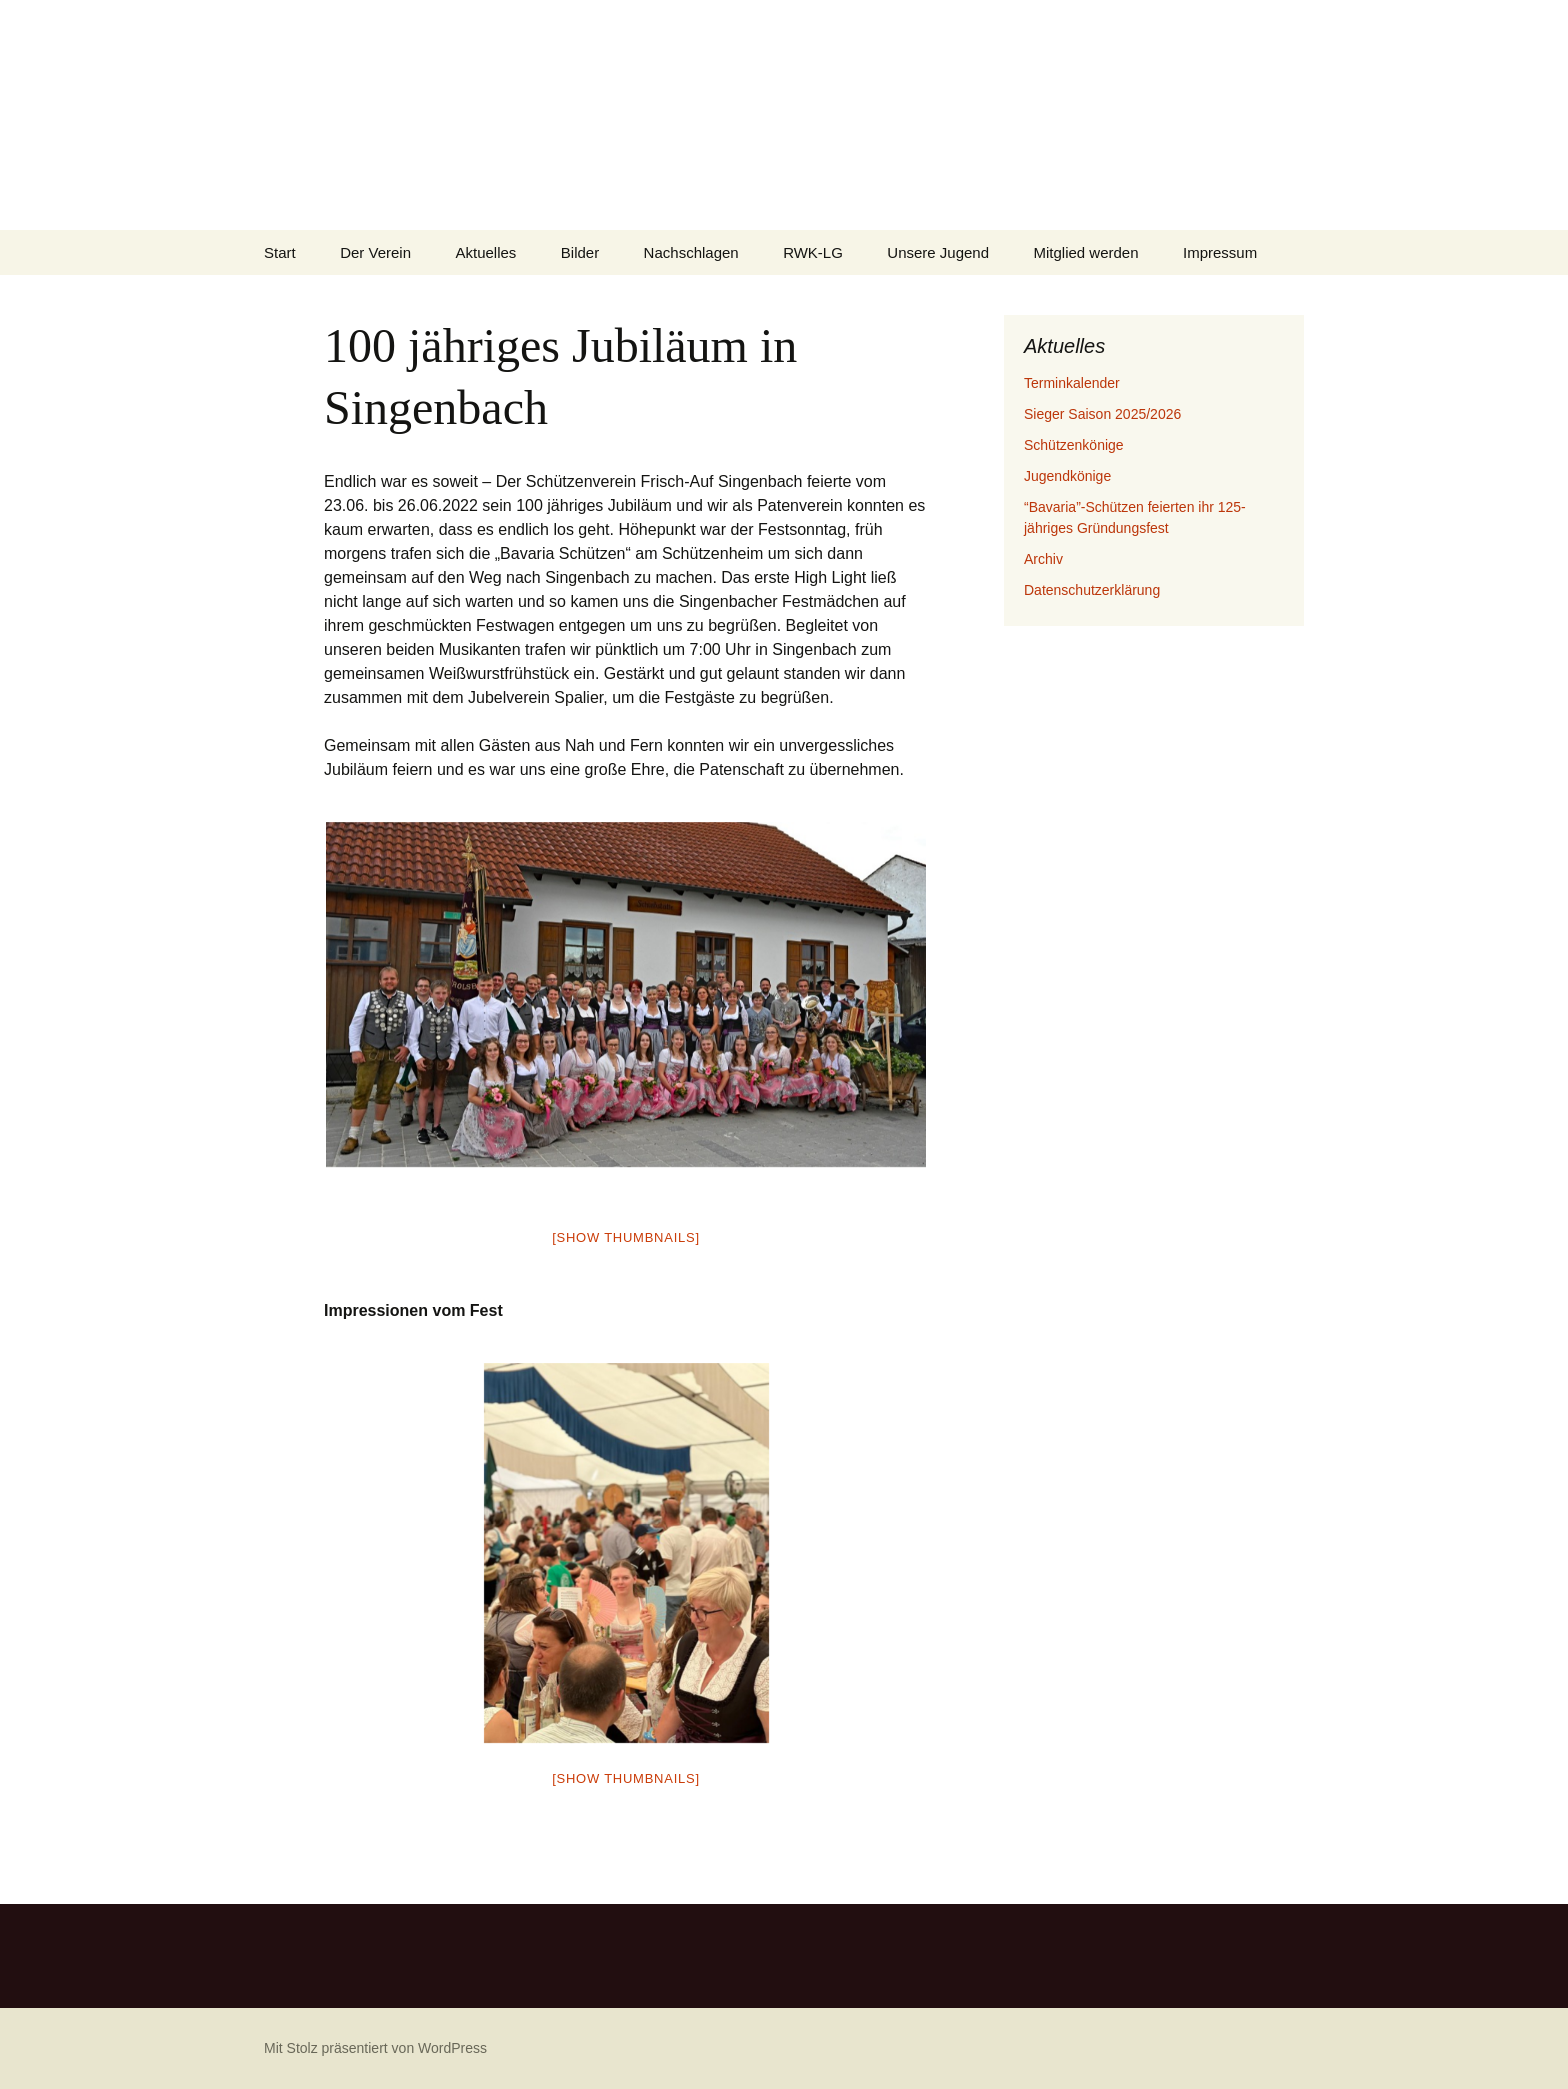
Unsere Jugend (938, 252)
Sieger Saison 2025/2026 (1102, 414)
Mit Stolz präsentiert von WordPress (375, 2048)
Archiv (1043, 559)
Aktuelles (485, 252)
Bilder (580, 252)
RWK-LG (813, 252)
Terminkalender (1072, 383)
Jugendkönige (1067, 476)
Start (280, 252)
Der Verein (375, 252)
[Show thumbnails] (626, 1237)
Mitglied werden (1086, 252)
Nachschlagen (691, 252)
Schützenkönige (1074, 445)
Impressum (1220, 252)
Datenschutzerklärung (1092, 590)
